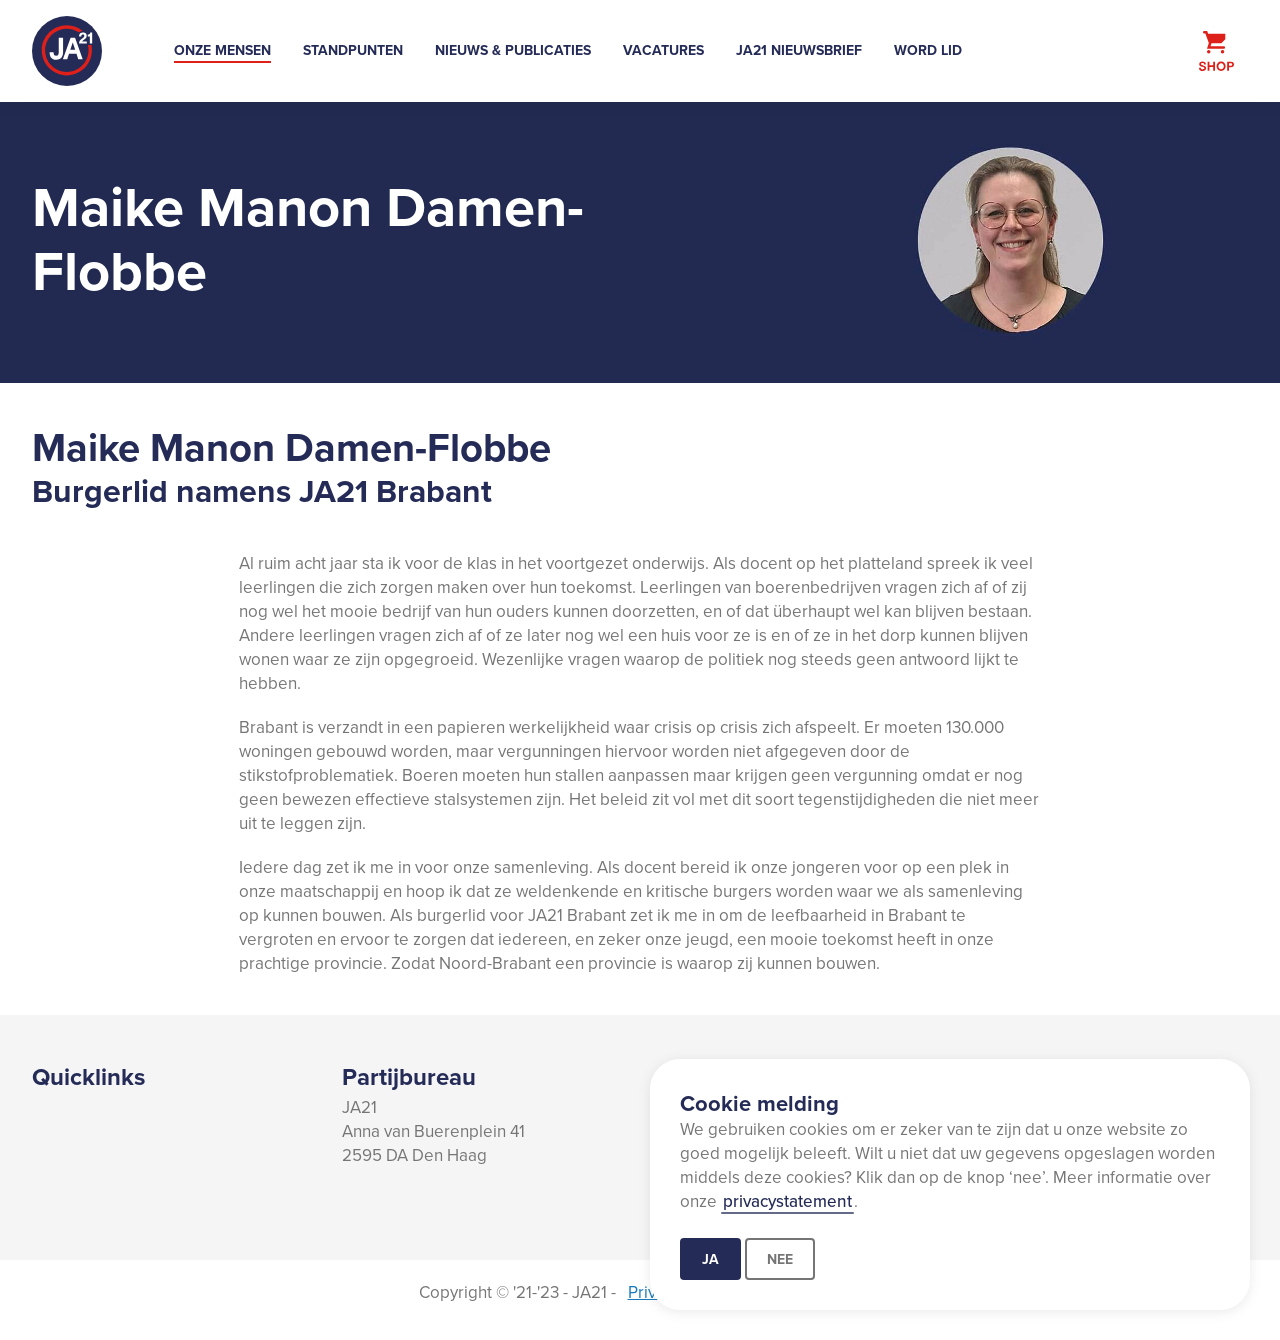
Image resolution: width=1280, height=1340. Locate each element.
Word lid (928, 50)
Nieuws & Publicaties (513, 50)
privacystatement (787, 1201)
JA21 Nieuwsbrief (799, 50)
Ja (710, 1259)
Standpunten (353, 50)
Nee (780, 1259)
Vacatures (663, 50)
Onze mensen (222, 50)
